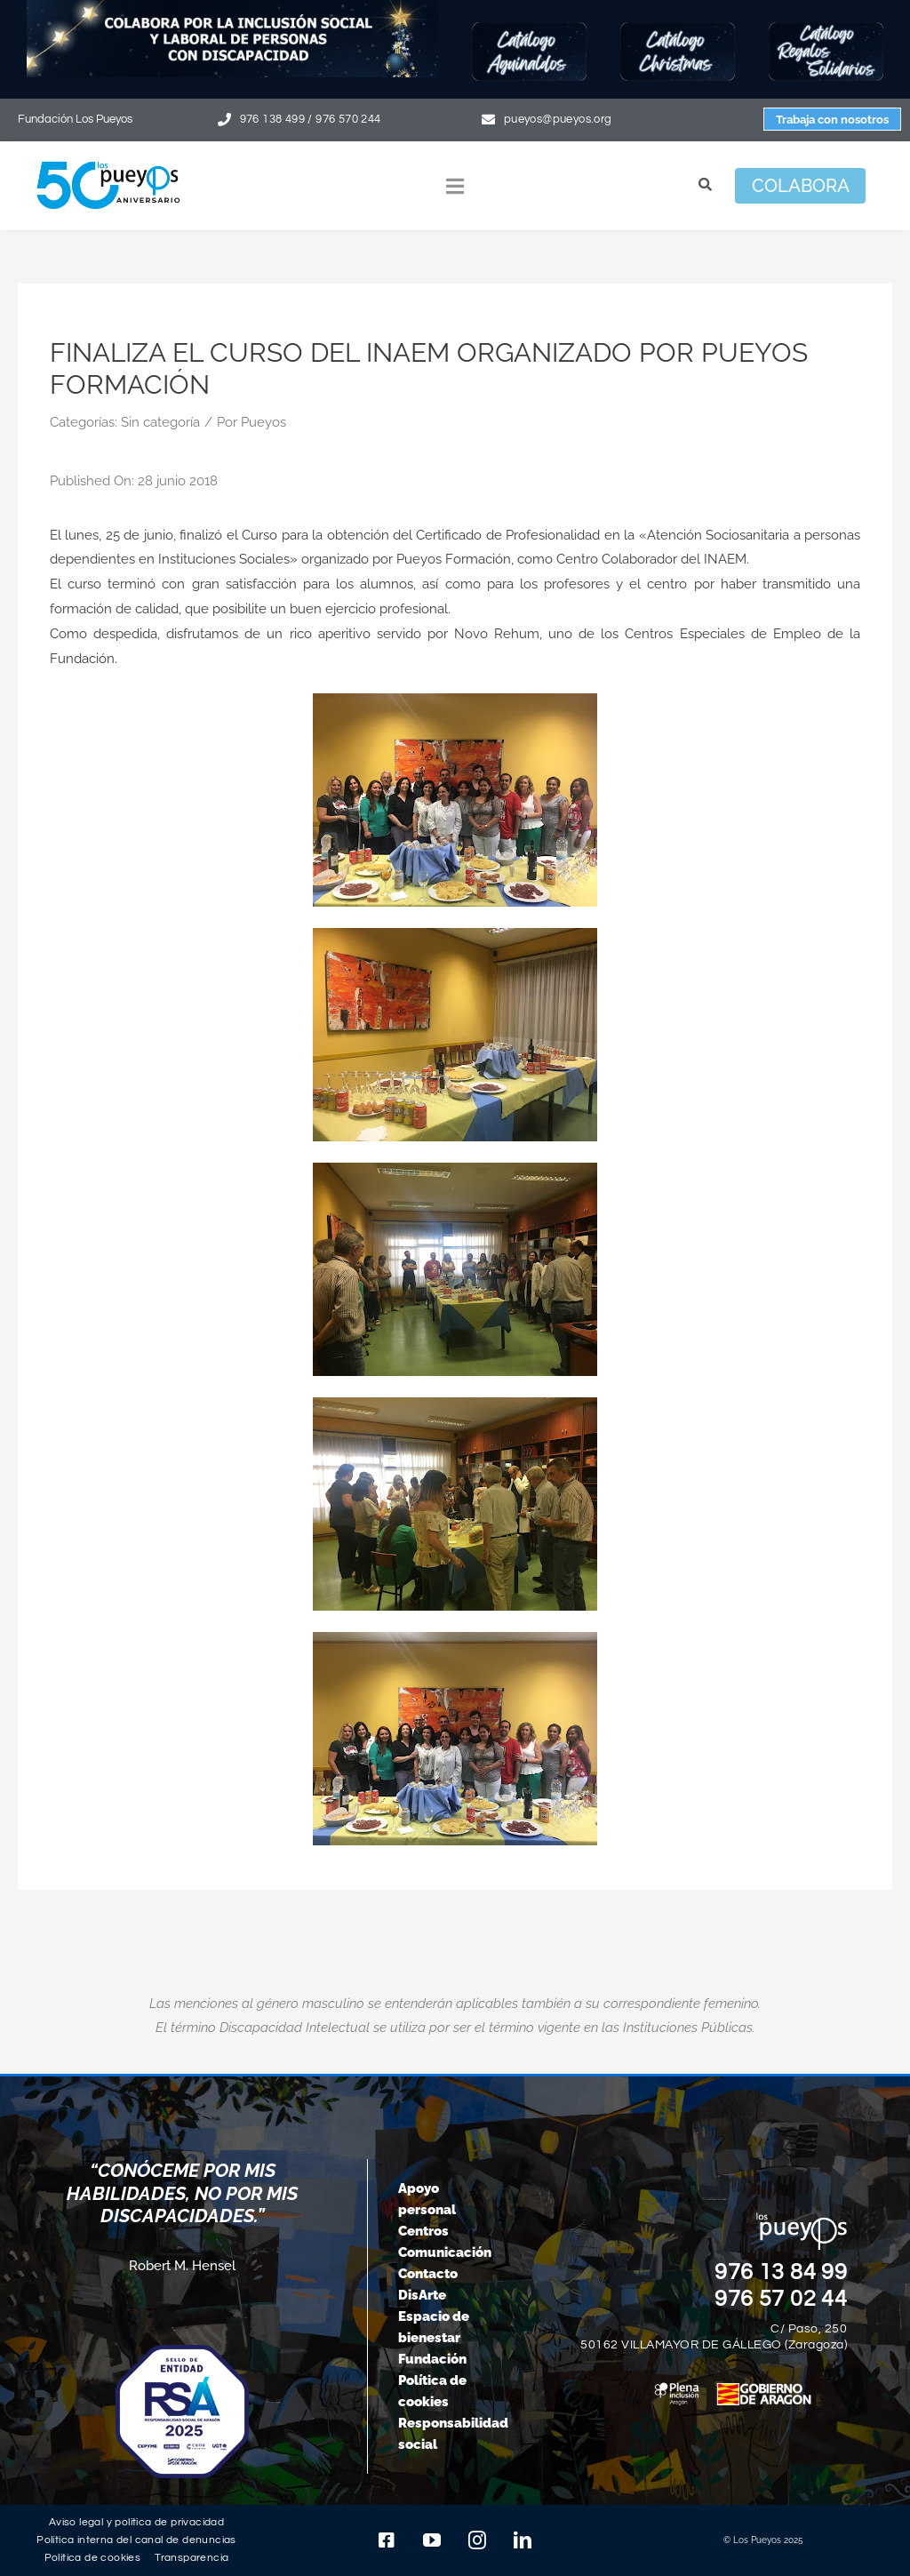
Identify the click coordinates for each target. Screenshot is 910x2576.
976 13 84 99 (781, 2272)
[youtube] (432, 2540)
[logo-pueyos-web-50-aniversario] (108, 161)
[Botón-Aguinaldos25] (529, 28)
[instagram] (477, 2540)
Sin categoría (160, 422)
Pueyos (263, 422)
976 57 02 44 (781, 2298)
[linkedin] (523, 2540)
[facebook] (387, 2540)
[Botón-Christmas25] (677, 28)
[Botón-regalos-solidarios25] (826, 28)
